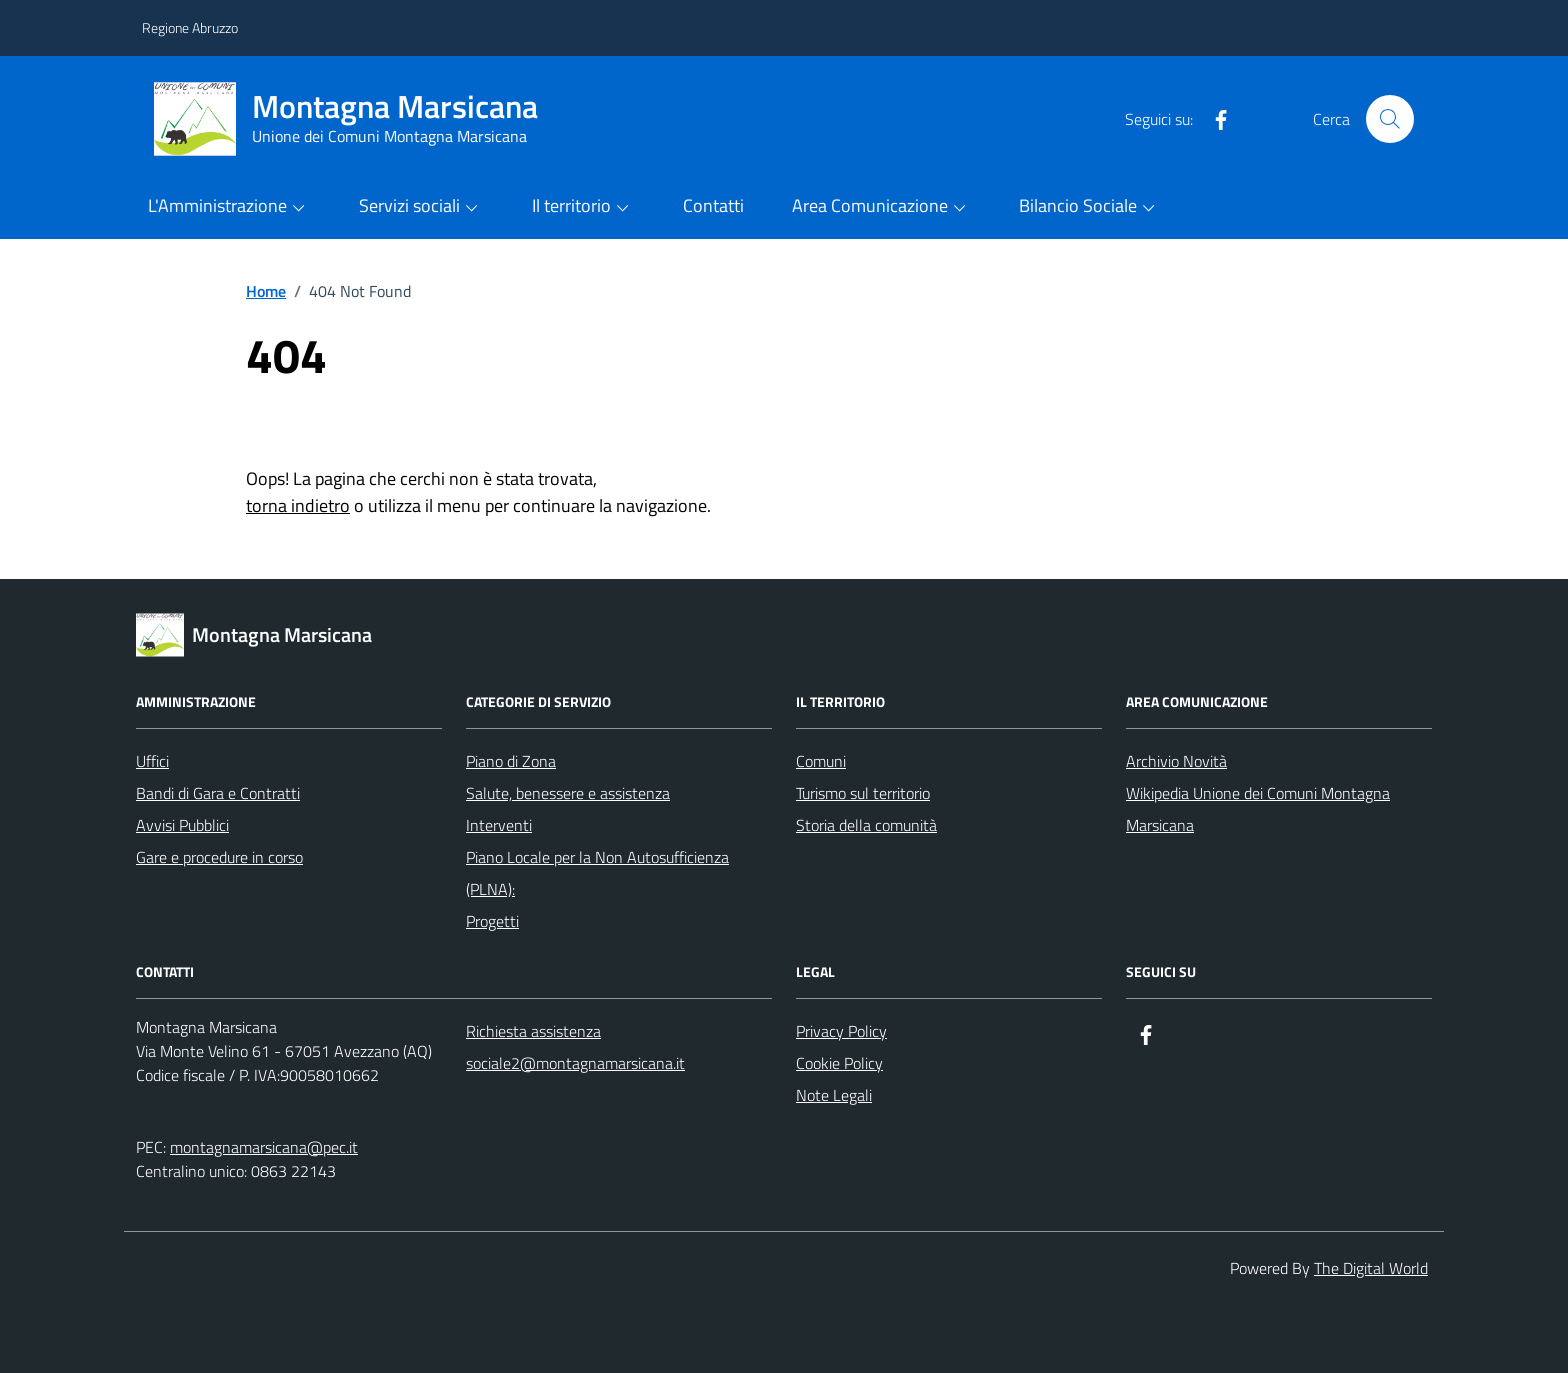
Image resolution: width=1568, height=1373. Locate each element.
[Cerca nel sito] (1390, 119)
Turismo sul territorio (863, 793)
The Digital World (1371, 1268)
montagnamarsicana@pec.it (264, 1147)
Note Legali (834, 1095)
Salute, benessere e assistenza (568, 793)
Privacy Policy (841, 1031)
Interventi (499, 825)
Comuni (821, 761)
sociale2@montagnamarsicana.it (575, 1063)
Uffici (152, 761)
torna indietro (298, 505)
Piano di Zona (511, 761)
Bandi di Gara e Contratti (218, 793)
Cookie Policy (839, 1063)
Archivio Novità (1176, 761)
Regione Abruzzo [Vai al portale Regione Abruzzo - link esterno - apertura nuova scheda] (190, 27)
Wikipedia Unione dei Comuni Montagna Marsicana (1258, 809)
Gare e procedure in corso (219, 857)
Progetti (492, 921)
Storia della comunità (866, 825)
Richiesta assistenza (533, 1031)
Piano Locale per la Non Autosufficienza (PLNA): (597, 873)
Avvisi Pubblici (182, 825)
